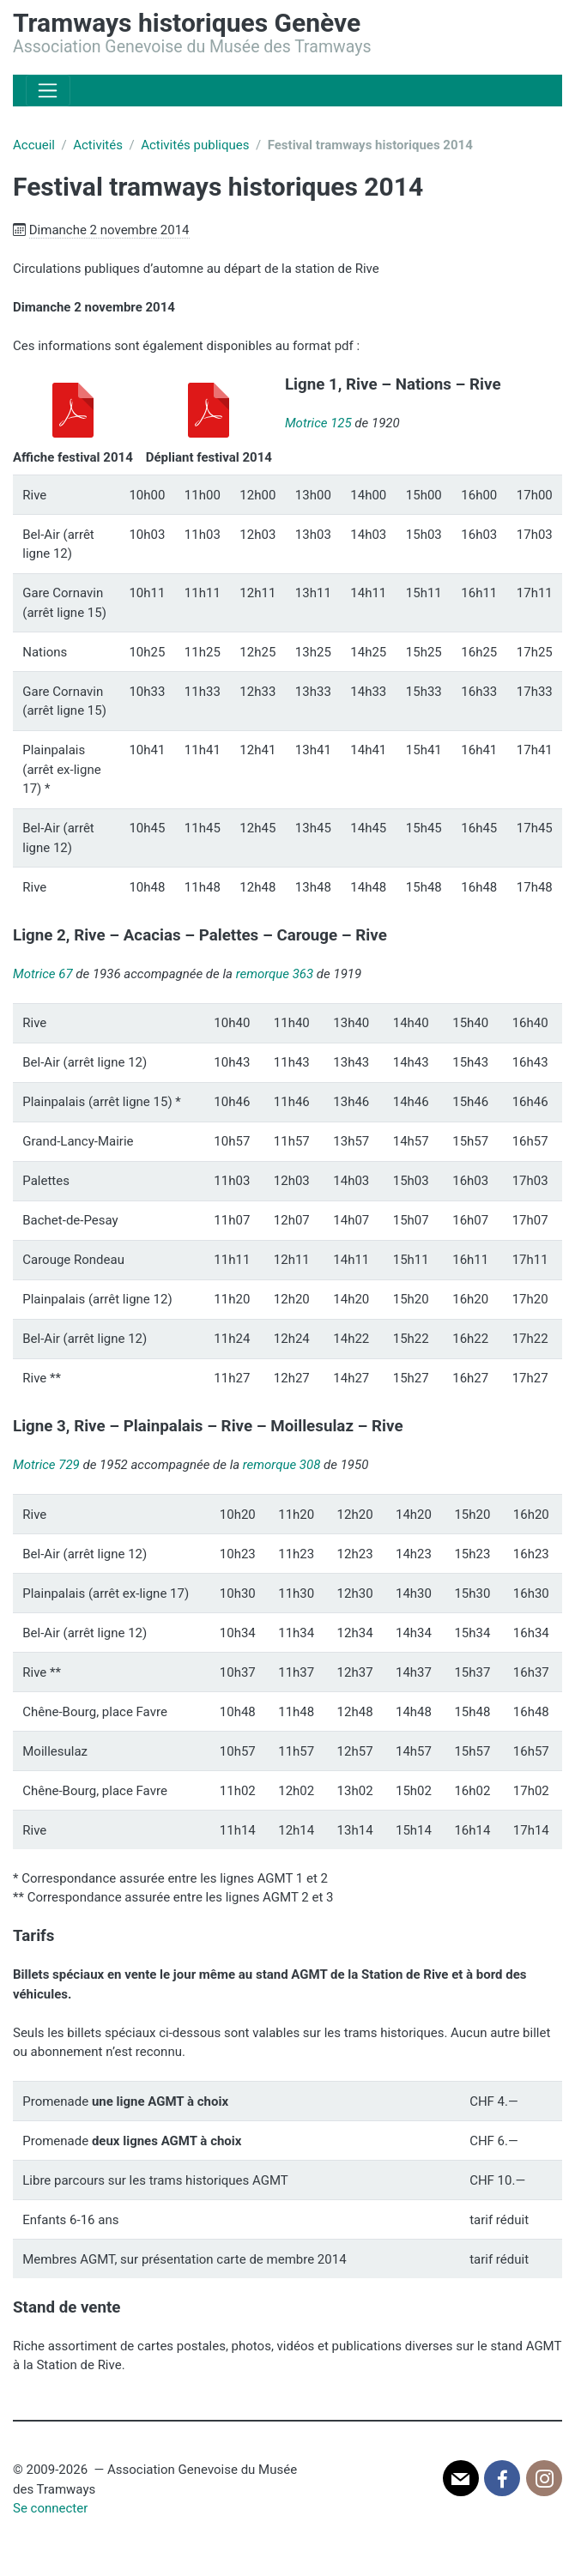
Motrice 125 (318, 423)
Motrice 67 (43, 974)
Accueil (34, 145)
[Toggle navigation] (48, 90)
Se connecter (50, 2508)
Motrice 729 (46, 1464)
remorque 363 (275, 974)
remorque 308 (282, 1464)
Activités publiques (195, 145)
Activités (98, 145)
